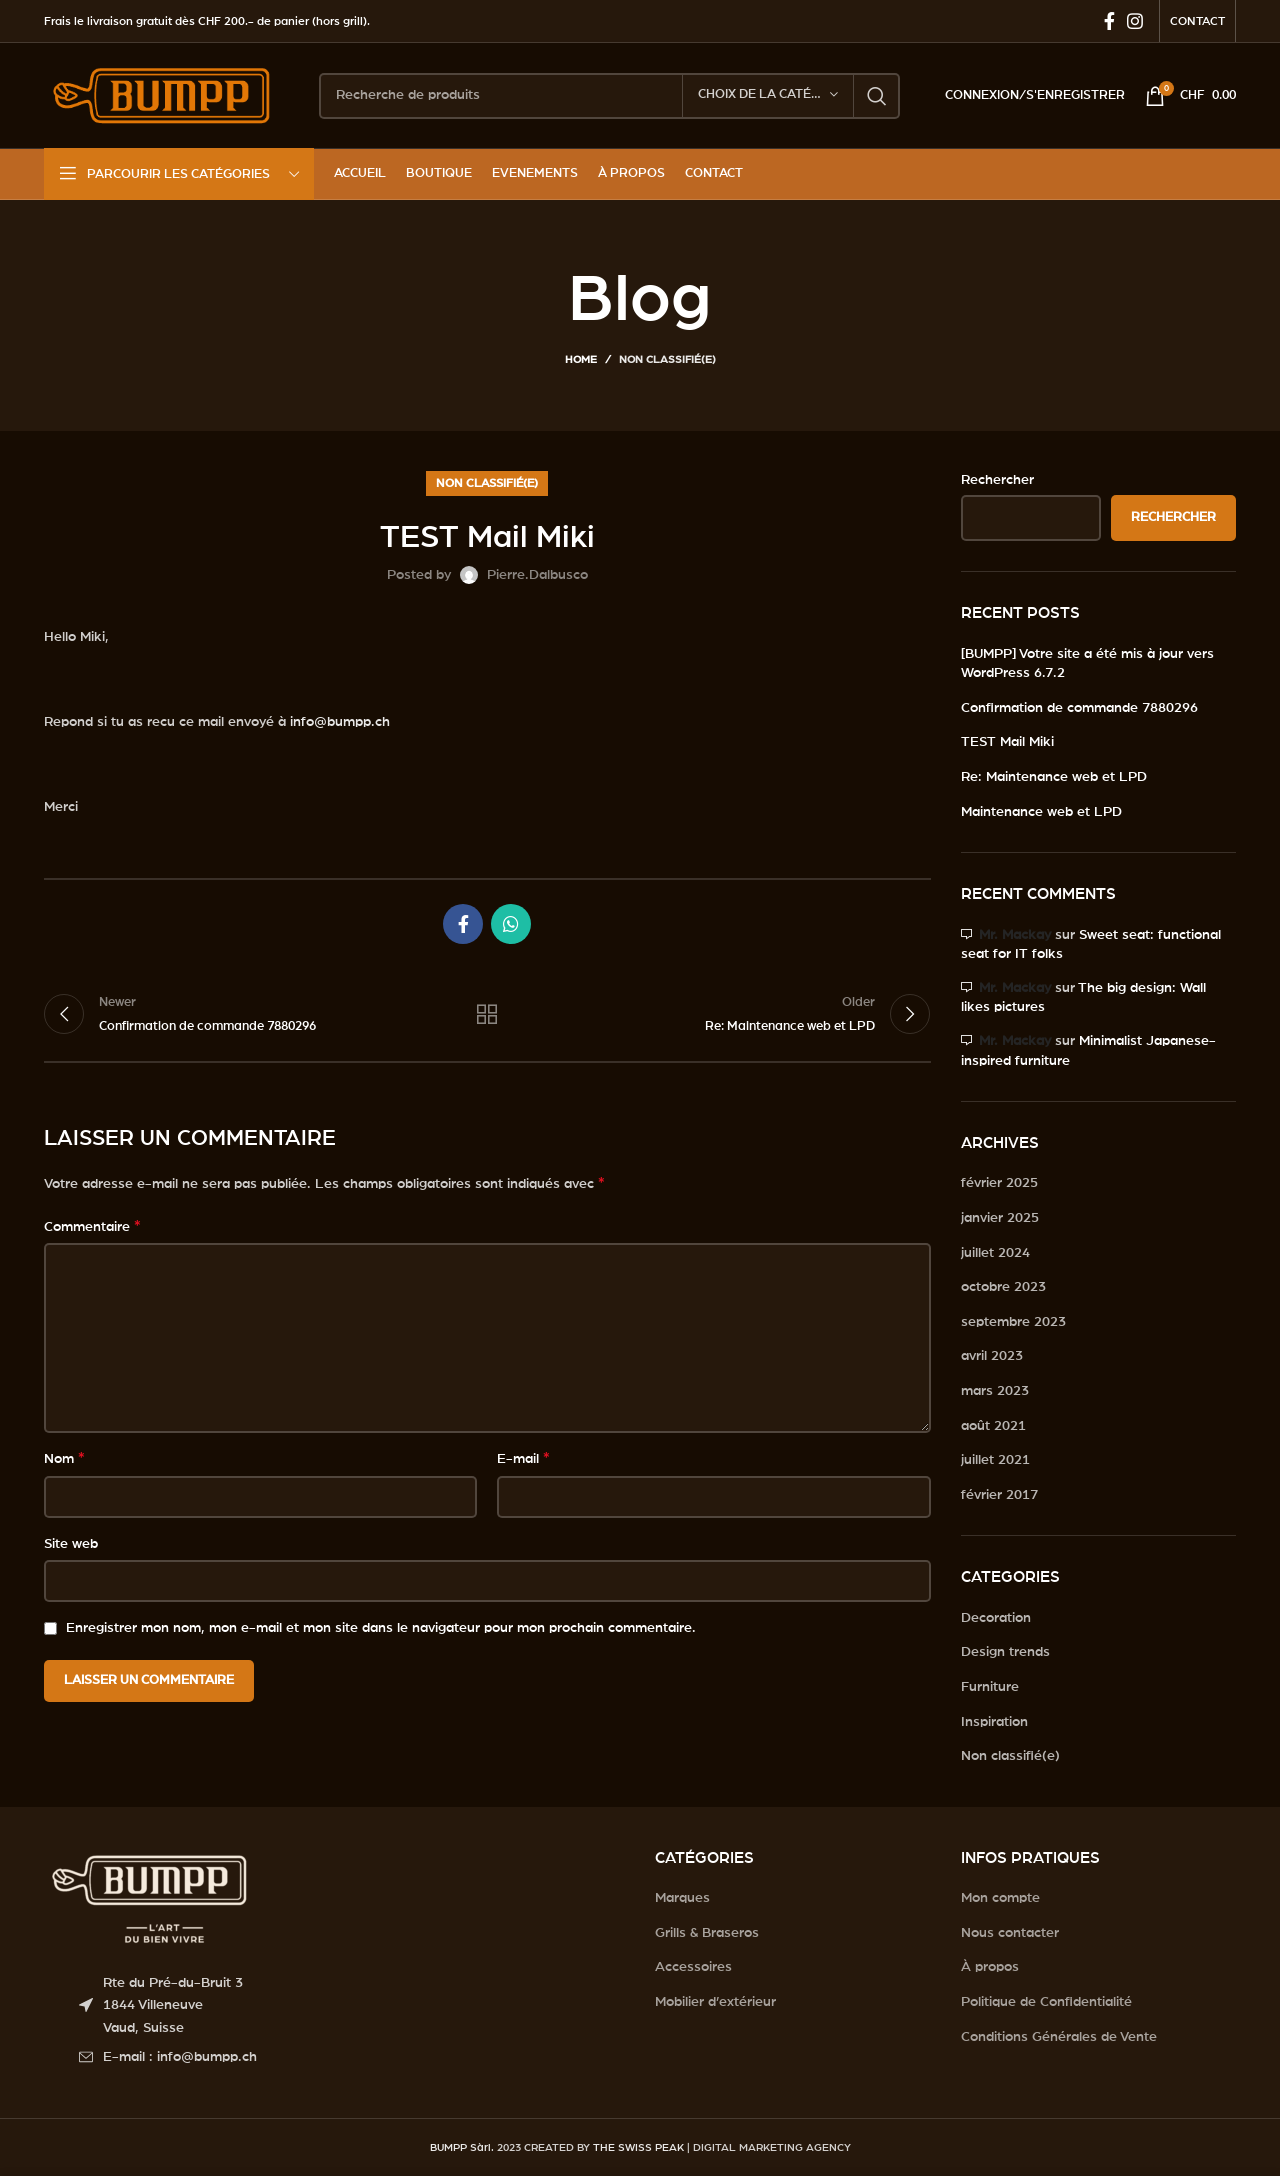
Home (581, 359)
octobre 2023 (1003, 1287)
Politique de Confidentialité (1046, 2002)
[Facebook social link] (1109, 21)
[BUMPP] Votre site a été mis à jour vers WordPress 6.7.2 (1087, 664)
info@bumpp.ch (340, 722)
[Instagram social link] (1135, 21)
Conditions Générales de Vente (1059, 2037)
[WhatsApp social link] (511, 924)
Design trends (1005, 1652)
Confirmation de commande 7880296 (1079, 708)
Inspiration (994, 1722)
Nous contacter (1010, 1933)
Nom (64, 1458)
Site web (71, 1544)
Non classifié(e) (667, 359)
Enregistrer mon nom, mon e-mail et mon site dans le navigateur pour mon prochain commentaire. (381, 1628)
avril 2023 (992, 1356)
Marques (682, 1898)
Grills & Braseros (707, 1933)
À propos (990, 1967)
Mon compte (1000, 1898)
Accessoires (693, 1967)
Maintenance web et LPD (1041, 812)
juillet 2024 (995, 1253)
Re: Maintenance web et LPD (1054, 777)
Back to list (487, 1014)
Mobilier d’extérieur (715, 2002)
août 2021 (993, 1426)
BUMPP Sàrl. (462, 2147)
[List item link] (352, 2057)
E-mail (523, 1458)
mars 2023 (995, 1391)
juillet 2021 (995, 1460)
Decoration (996, 1618)
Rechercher (997, 480)
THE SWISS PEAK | (641, 2147)
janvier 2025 (1000, 1218)
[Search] (609, 96)
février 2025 (999, 1183)
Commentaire (92, 1226)
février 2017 (999, 1495)
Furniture (990, 1687)
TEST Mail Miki (1007, 742)
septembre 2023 (1013, 1322)
